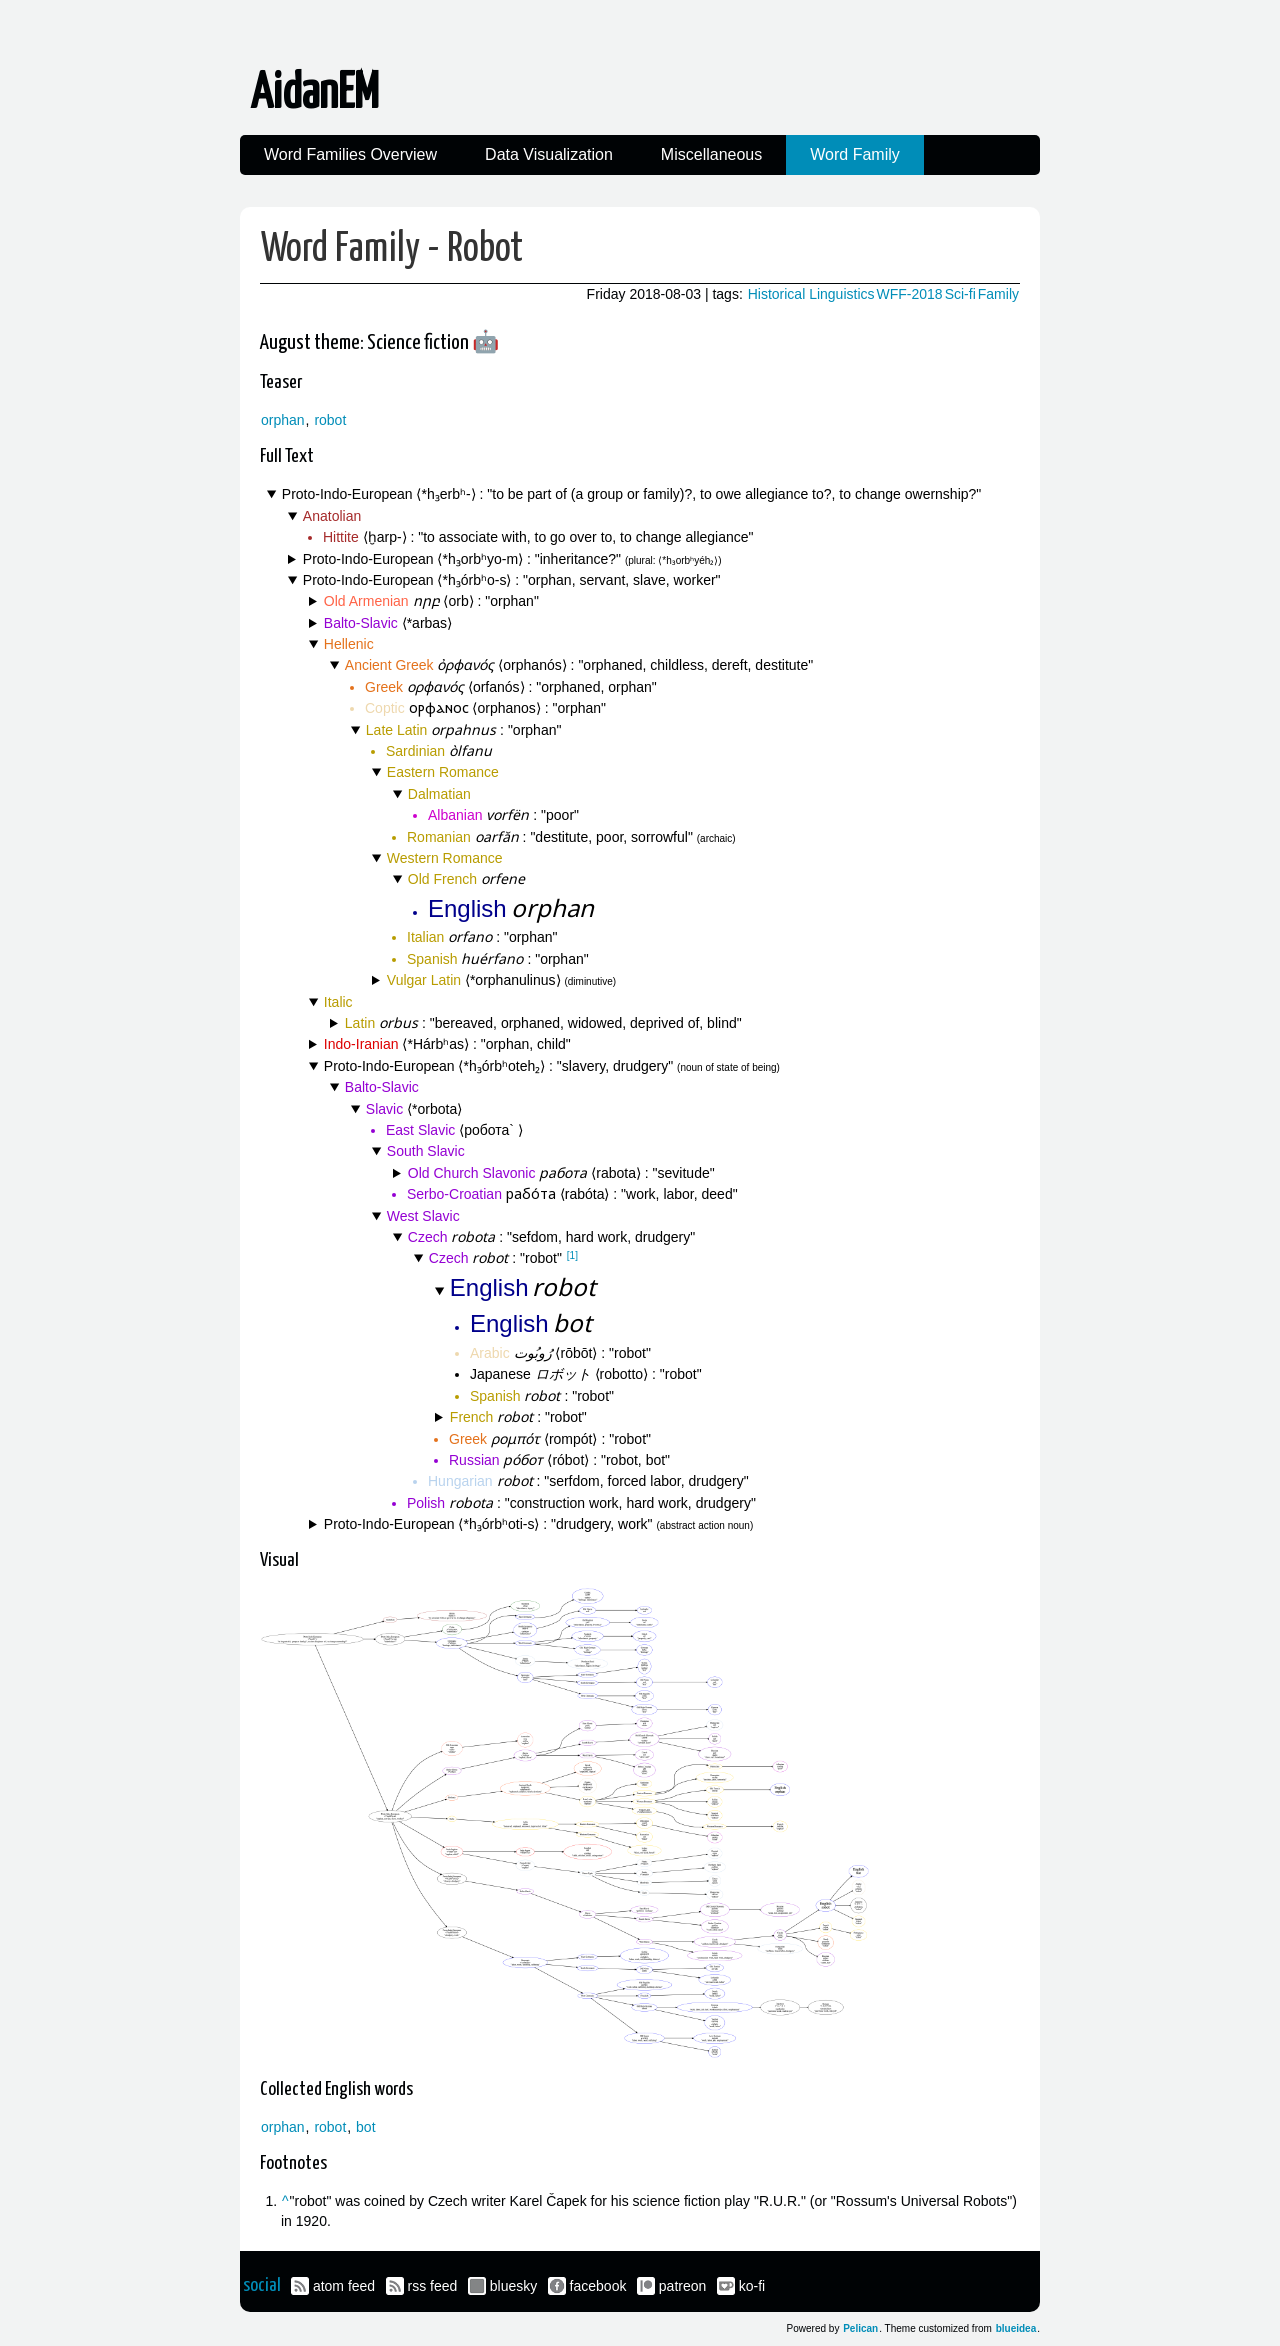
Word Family (855, 154)
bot (365, 2127)
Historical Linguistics (811, 294)
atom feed (344, 2286)
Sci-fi (960, 294)
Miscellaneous (711, 154)
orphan (283, 420)
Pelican (860, 2328)
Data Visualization (549, 154)
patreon (682, 2286)
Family (998, 294)
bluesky (513, 2286)
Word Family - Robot (392, 249)
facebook (598, 2286)
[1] (572, 1255)
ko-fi (752, 2286)
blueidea (1016, 2328)
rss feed (433, 2286)
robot (330, 420)
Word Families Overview (350, 154)
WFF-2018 (910, 294)
